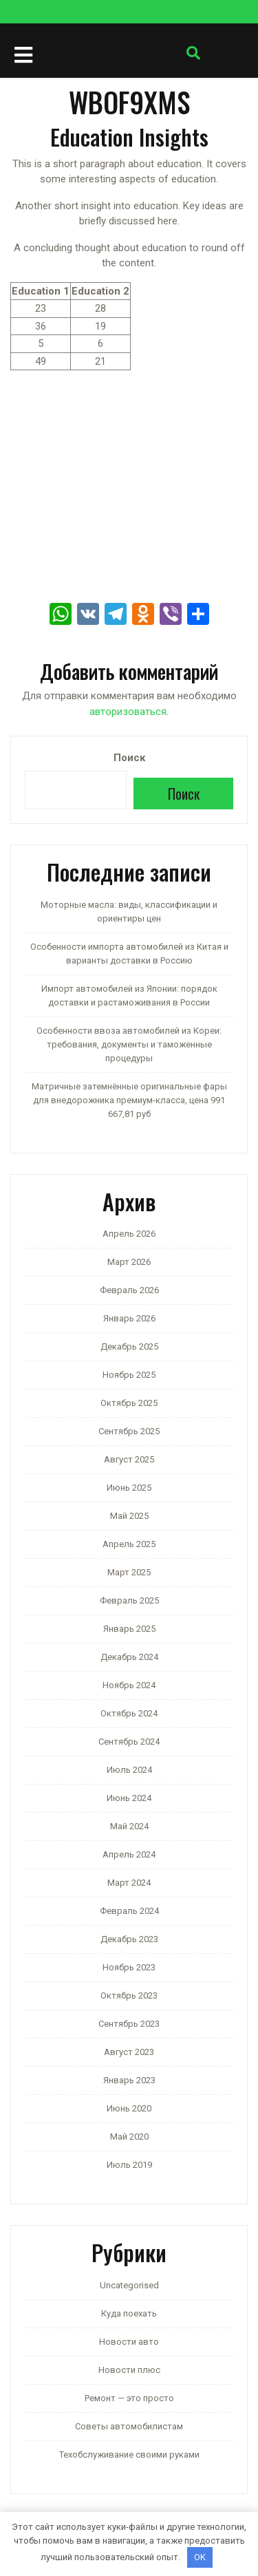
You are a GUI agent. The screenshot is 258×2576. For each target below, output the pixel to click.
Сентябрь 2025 (129, 1431)
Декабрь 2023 (129, 1939)
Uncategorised (129, 2285)
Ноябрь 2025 (129, 1375)
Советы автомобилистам (129, 2426)
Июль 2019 (129, 2165)
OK (200, 2557)
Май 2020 (129, 2136)
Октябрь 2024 (129, 1713)
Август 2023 (129, 2052)
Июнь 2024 (129, 1798)
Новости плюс (129, 2370)
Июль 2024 (129, 1770)
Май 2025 (129, 1516)
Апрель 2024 (129, 1854)
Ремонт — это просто (129, 2398)
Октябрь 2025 (129, 1403)
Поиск (129, 758)
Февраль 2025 (129, 1600)
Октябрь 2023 (129, 1995)
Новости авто (129, 2342)
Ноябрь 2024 (129, 1685)
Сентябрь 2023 (129, 2024)
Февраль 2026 (129, 1290)
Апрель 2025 (129, 1544)
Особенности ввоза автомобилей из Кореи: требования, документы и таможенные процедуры (129, 1044)
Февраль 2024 (129, 1911)
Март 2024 (129, 1882)
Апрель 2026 (129, 1233)
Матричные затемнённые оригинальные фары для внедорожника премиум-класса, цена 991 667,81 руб (129, 1100)
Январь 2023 (129, 2080)
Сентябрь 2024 (129, 1741)
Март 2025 (129, 1572)
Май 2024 (129, 1826)
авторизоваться (127, 711)
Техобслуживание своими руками (129, 2454)
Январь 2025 (129, 1629)
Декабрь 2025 (129, 1346)
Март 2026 (129, 1262)
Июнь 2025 (129, 1487)
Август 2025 (129, 1459)
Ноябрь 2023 (129, 1967)
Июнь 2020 (129, 2108)
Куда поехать (129, 2313)
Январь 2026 (129, 1318)
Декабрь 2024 (129, 1657)
